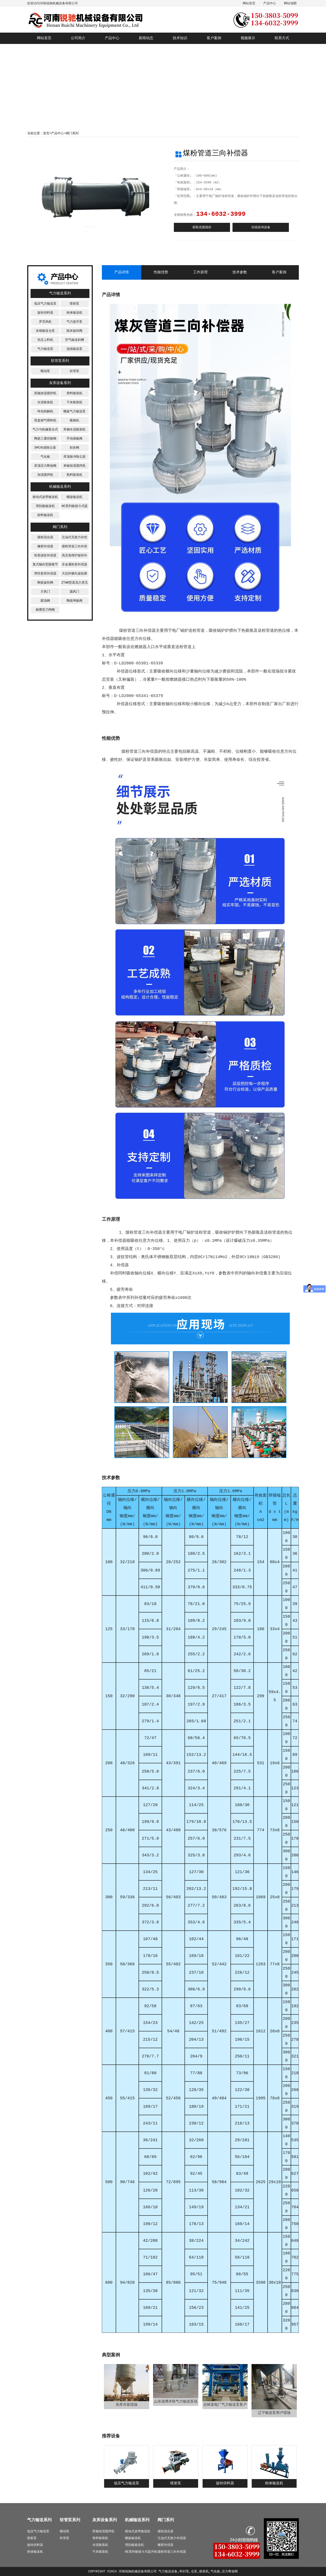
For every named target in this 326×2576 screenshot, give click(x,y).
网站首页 (249, 3)
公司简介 (78, 38)
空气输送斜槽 (74, 340)
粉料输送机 (45, 515)
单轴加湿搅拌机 (74, 466)
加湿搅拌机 (45, 475)
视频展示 (248, 38)
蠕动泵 (45, 371)
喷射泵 (74, 303)
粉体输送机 (74, 313)
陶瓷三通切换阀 (45, 438)
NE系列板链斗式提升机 (141, 2552)
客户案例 (214, 38)
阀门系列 (72, 133)
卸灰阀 (74, 447)
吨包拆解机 (45, 411)
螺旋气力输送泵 (74, 411)
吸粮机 (74, 420)
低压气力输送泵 (45, 303)
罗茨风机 (45, 322)
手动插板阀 (74, 438)
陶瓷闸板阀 (74, 601)
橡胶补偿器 (45, 546)
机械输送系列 (60, 487)
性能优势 (161, 272)
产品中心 (269, 3)
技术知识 (180, 38)
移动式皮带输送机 (45, 497)
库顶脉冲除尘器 (74, 457)
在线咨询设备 (260, 227)
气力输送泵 (45, 349)
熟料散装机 (74, 475)
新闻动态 (146, 38)
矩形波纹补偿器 (45, 555)
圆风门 (74, 592)
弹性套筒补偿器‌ (45, 573)
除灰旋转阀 (74, 331)
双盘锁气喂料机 (45, 420)
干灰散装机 (74, 402)
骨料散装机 (74, 393)
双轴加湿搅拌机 (45, 393)
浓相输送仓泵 (45, 331)
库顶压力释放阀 (45, 466)
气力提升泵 (74, 322)
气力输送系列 (60, 293)
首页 (46, 133)
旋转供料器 (45, 313)
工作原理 (200, 272)
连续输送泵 (74, 349)
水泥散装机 (45, 402)
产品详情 (121, 272)
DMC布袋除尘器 (45, 447)
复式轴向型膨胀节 (45, 564)
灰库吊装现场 (126, 2405)
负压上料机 (45, 340)
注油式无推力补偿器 (172, 2538)
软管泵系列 (60, 361)
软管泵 (74, 371)
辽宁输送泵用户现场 (274, 2413)
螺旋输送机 (74, 497)
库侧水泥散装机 (74, 429)
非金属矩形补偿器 (74, 564)
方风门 (45, 592)
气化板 (45, 457)
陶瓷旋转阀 (45, 582)
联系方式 (282, 38)
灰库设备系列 (60, 383)
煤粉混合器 (45, 537)
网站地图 (290, 3)
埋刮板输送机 (45, 506)
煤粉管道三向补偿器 (172, 2552)
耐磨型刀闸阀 (45, 610)
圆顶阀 (45, 601)
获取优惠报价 (201, 227)
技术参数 (240, 272)
